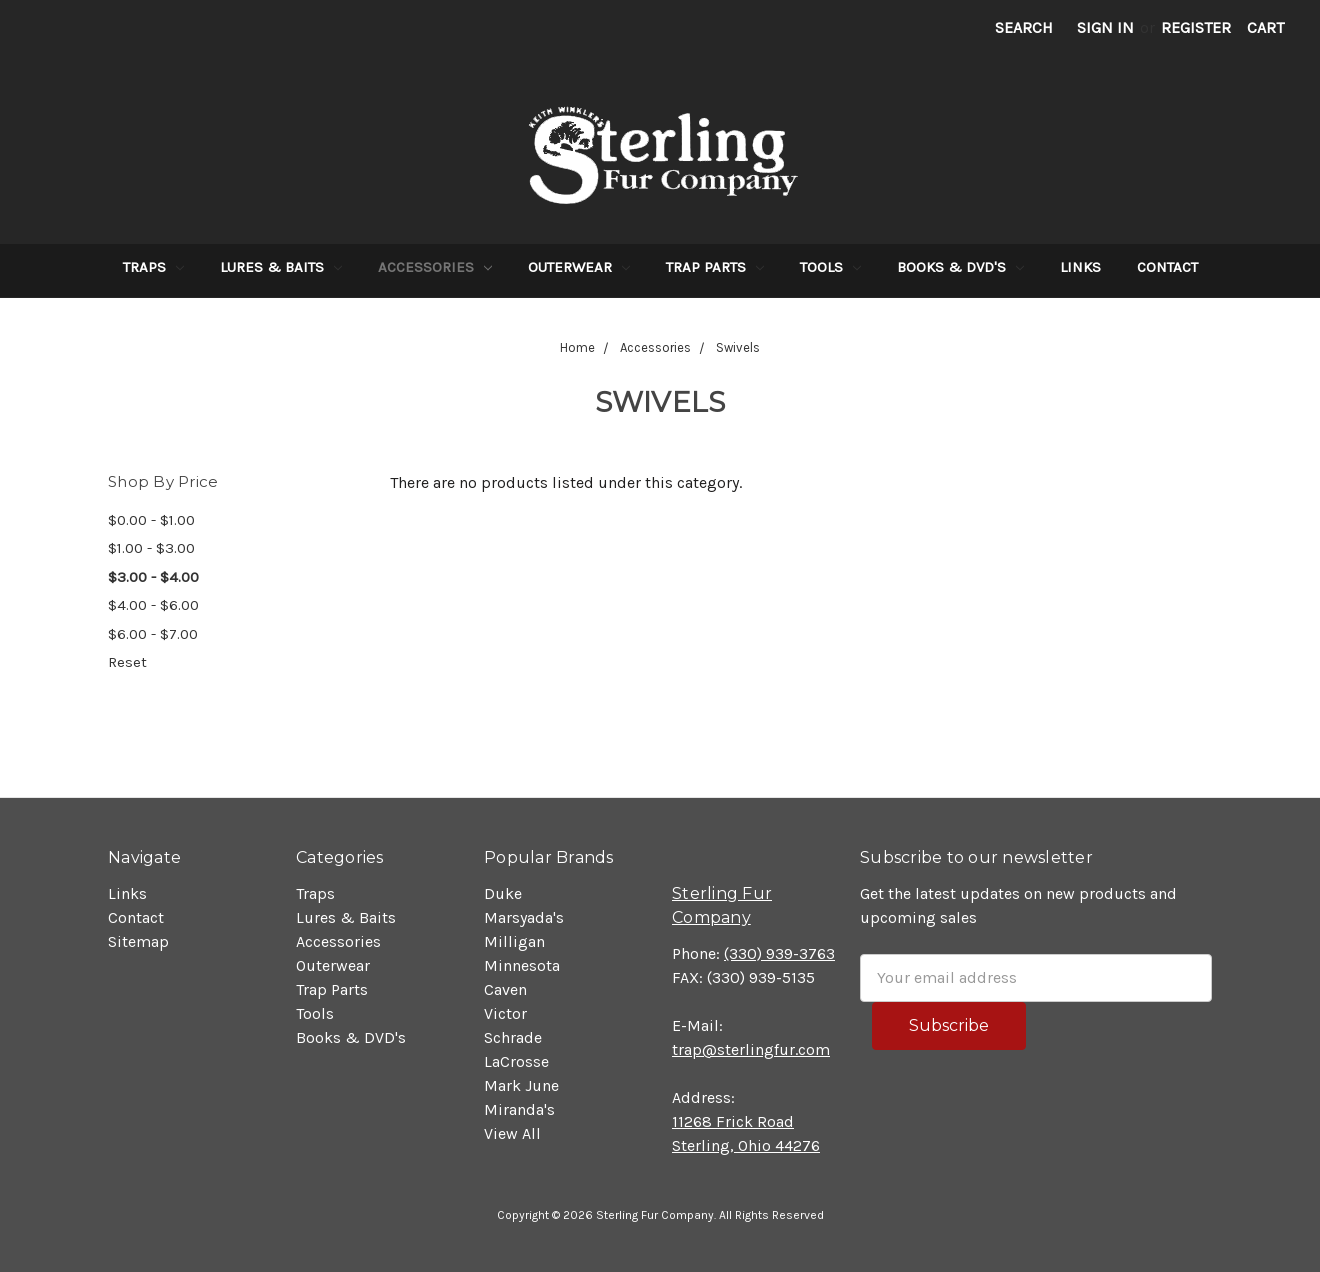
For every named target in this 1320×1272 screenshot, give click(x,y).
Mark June (521, 1085)
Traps (153, 267)
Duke (503, 893)
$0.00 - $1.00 (151, 520)
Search (1024, 27)
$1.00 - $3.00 (151, 548)
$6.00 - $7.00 (153, 634)
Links (1080, 267)
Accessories (435, 267)
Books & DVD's (960, 267)
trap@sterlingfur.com (751, 1049)
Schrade (513, 1037)
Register (1196, 27)
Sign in (1105, 27)
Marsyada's (524, 917)
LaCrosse (516, 1061)
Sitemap (138, 941)
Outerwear (579, 267)
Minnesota (522, 965)
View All (512, 1133)
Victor (505, 1013)
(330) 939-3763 (779, 953)
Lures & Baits (281, 267)
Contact (1167, 267)
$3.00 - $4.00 (153, 577)
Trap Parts (715, 267)
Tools (830, 267)
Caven (505, 989)
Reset (127, 662)
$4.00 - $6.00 (153, 605)
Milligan (514, 941)
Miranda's (519, 1109)
